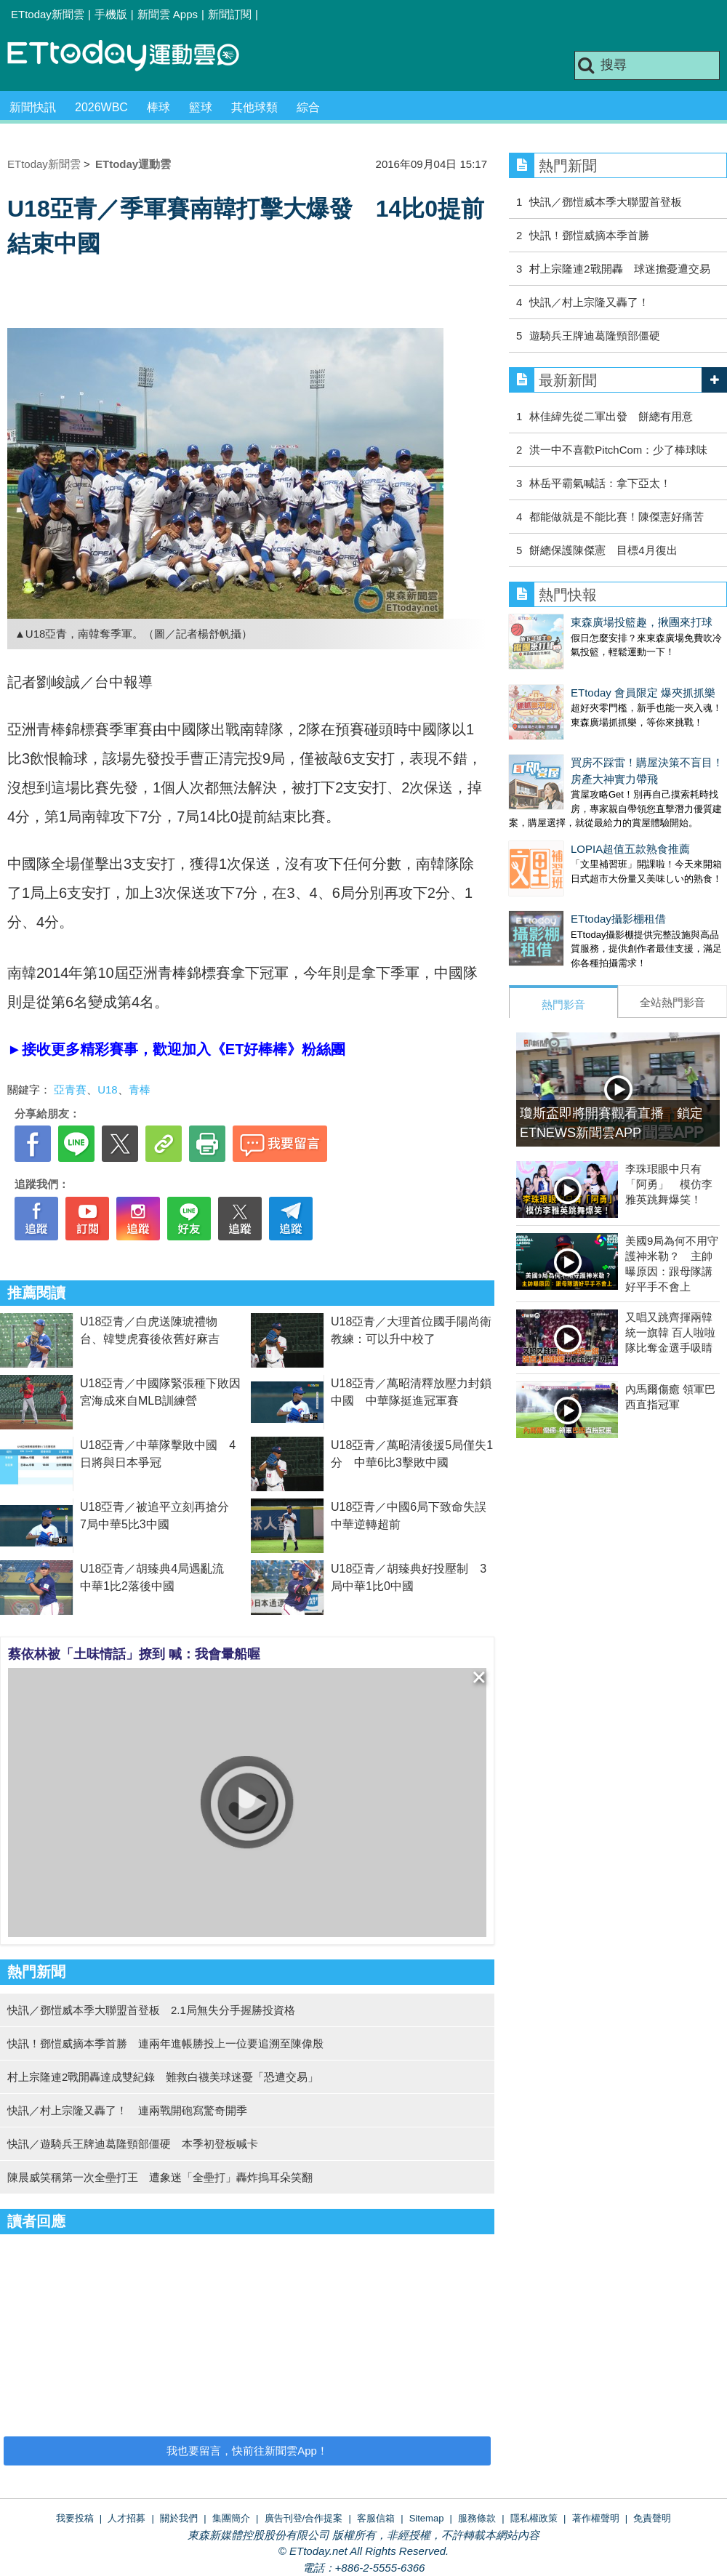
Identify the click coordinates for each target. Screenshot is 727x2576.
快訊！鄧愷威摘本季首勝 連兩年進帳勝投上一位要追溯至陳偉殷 (165, 2043)
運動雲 (134, 56)
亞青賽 (70, 1089)
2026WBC (101, 107)
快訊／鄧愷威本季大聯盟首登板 (605, 202)
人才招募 (126, 2518)
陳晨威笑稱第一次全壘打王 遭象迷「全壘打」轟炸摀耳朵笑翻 (160, 2177)
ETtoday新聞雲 (47, 14)
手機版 (111, 14)
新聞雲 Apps (167, 14)
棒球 (158, 107)
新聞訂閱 (230, 14)
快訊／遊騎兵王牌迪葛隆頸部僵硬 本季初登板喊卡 (132, 2144)
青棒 (139, 1089)
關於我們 (179, 2518)
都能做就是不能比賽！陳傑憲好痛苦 (616, 516)
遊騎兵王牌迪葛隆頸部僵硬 (594, 335)
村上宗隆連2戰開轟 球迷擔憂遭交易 (619, 268)
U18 (107, 1089)
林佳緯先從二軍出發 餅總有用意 (611, 416)
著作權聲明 (595, 2518)
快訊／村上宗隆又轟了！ (589, 302)
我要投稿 (75, 2518)
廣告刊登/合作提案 (304, 2518)
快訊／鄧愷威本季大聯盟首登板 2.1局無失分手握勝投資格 (151, 2010)
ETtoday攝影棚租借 (556, 875)
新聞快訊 (32, 107)
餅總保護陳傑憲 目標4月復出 (603, 550)
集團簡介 (231, 2518)
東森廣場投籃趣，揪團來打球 (580, 622)
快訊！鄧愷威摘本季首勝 (589, 235)
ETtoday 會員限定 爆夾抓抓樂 (581, 678)
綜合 (308, 107)
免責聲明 (652, 2518)
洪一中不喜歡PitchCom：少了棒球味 (618, 450)
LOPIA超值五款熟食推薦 (568, 820)
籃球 (200, 107)
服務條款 (477, 2518)
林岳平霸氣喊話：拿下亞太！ (600, 483)
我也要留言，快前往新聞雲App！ (247, 2450)
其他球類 (254, 107)
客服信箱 (376, 2518)
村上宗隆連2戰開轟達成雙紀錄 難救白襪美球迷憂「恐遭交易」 (162, 2077)
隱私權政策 (534, 2518)
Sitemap (426, 2518)
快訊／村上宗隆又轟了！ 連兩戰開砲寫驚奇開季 (127, 2110)
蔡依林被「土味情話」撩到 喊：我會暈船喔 (134, 1654)
